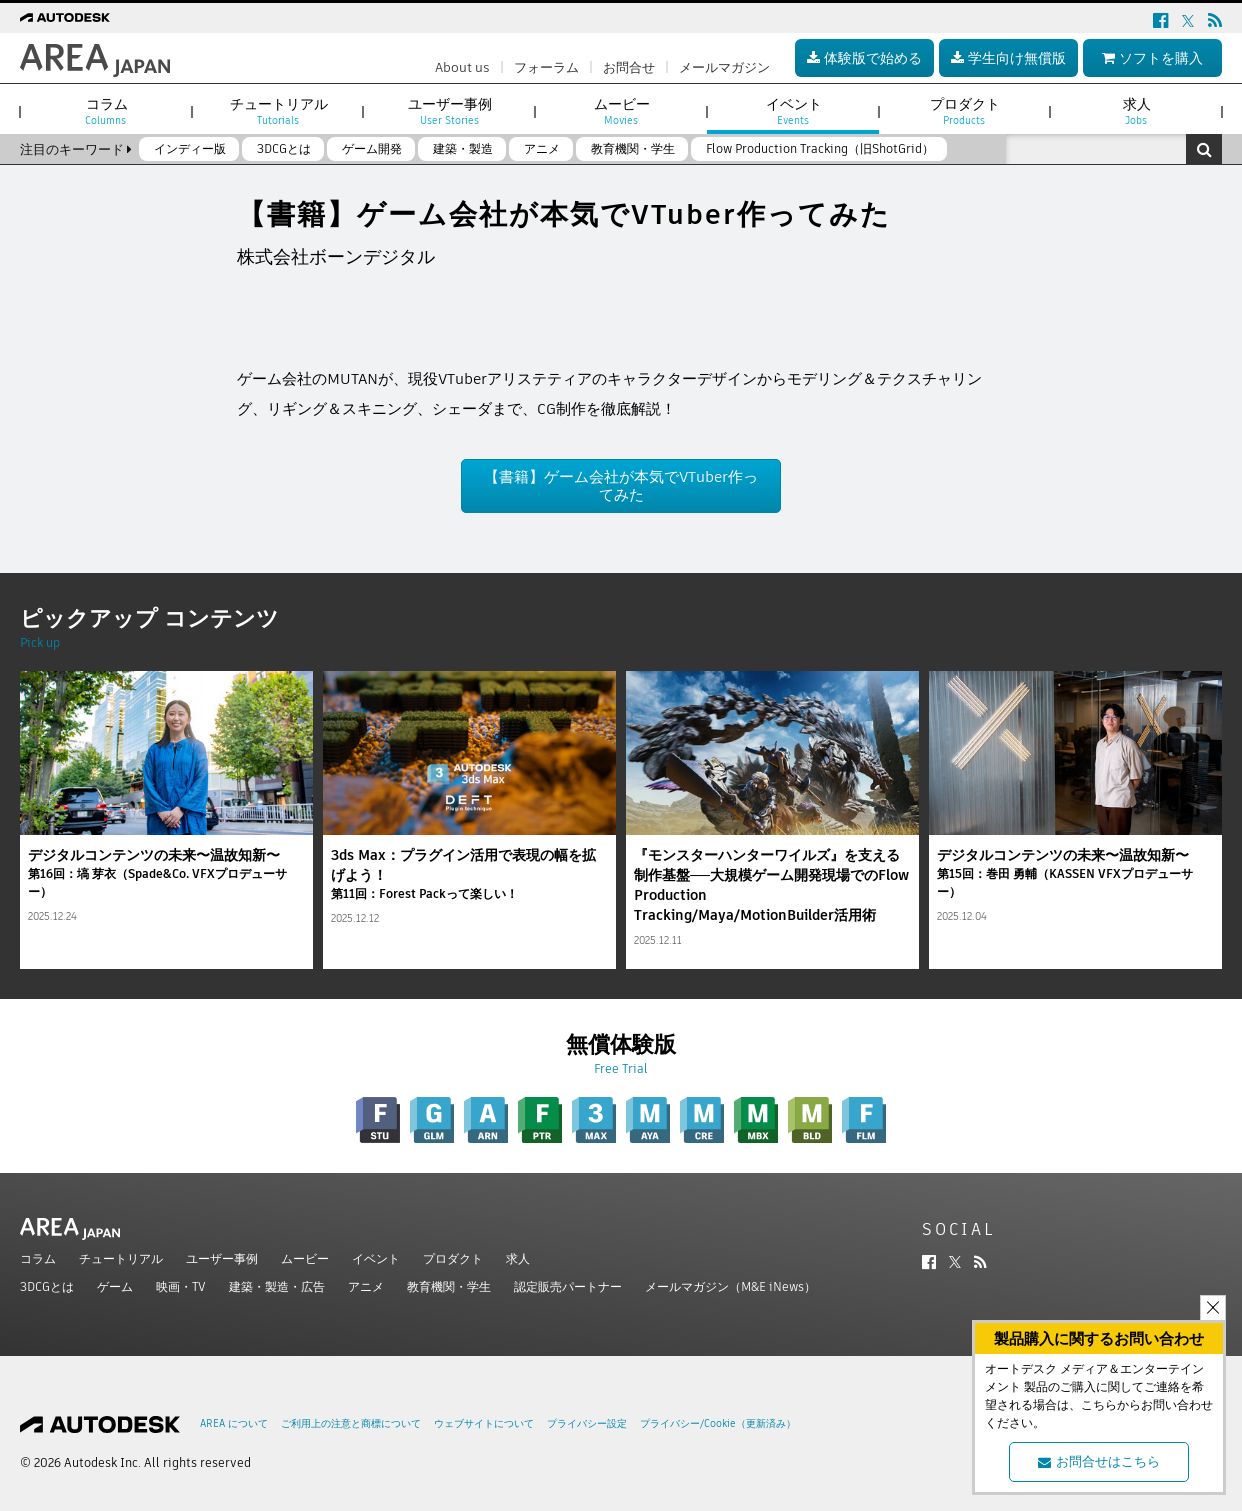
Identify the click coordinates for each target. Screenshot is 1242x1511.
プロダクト (453, 1258)
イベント (376, 1258)
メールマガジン (724, 67)
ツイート (267, 299)
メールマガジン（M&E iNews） (730, 1286)
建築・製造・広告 (277, 1286)
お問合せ (629, 67)
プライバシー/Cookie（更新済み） (718, 1423)
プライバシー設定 (587, 1423)
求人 (518, 1258)
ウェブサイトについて (484, 1423)
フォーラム (546, 67)
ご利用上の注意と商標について (351, 1423)
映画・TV (181, 1286)
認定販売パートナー (568, 1286)
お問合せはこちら (1099, 1461)
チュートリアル (121, 1258)
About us (462, 67)
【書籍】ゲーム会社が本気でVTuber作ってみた (621, 485)
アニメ (366, 1286)
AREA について (234, 1423)
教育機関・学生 (449, 1286)
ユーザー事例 (222, 1258)
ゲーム (115, 1286)
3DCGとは (47, 1286)
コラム (38, 1258)
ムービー (305, 1258)
